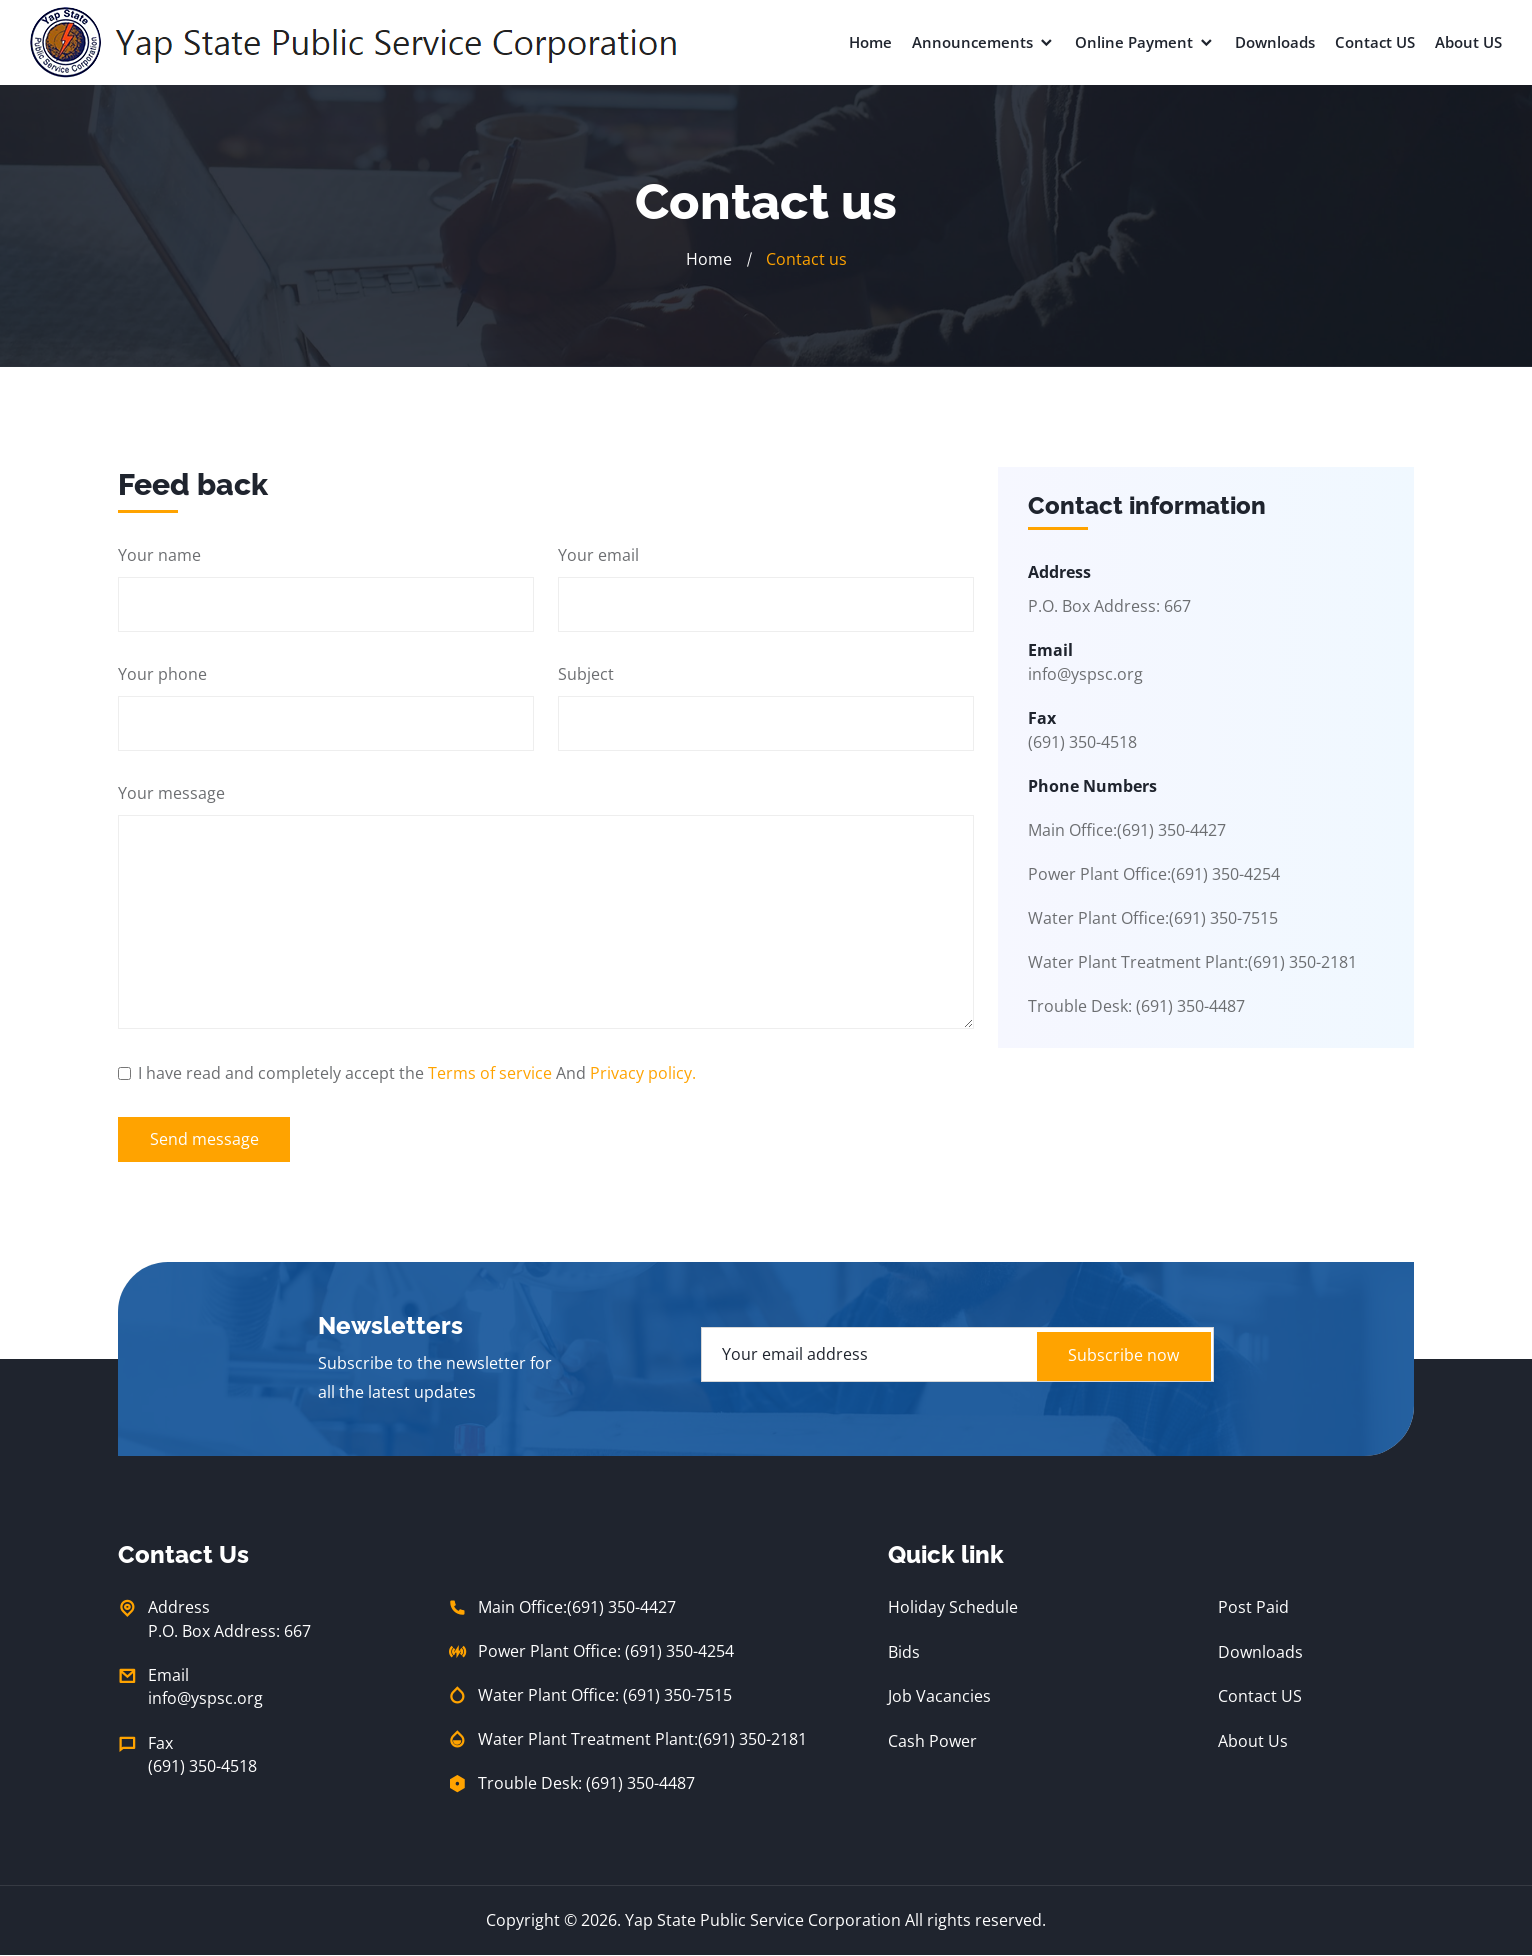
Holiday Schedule (953, 1608)
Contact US (1375, 42)
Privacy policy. (643, 1072)
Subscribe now (1120, 1355)
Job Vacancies (939, 1696)
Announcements (983, 42)
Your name (159, 554)
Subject (586, 673)
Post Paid (1253, 1608)
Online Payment (1145, 42)
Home (870, 42)
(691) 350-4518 (202, 1768)
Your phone (162, 673)
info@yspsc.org (1085, 674)
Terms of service (490, 1072)
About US (1468, 42)
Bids (904, 1652)
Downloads (1275, 42)
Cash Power (932, 1740)
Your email (598, 554)
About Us (1253, 1740)
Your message (171, 792)
